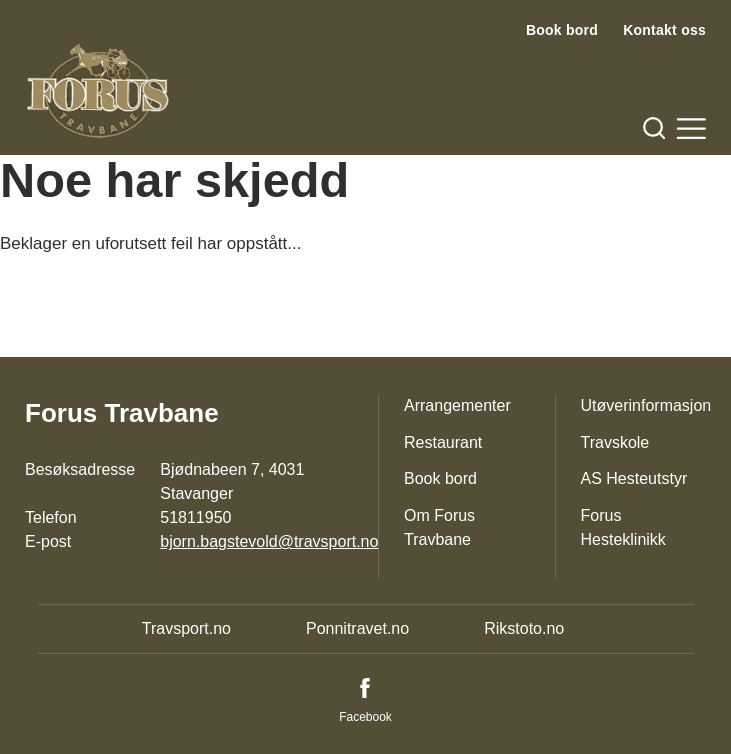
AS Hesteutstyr (634, 478)
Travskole (615, 442)
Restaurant (443, 442)
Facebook (365, 717)
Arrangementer (457, 405)
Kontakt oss (664, 30)
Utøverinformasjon (646, 405)
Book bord (562, 30)
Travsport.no (186, 628)
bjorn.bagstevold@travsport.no (269, 541)
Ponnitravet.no (357, 628)
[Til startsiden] (98, 91)
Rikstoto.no (524, 628)
